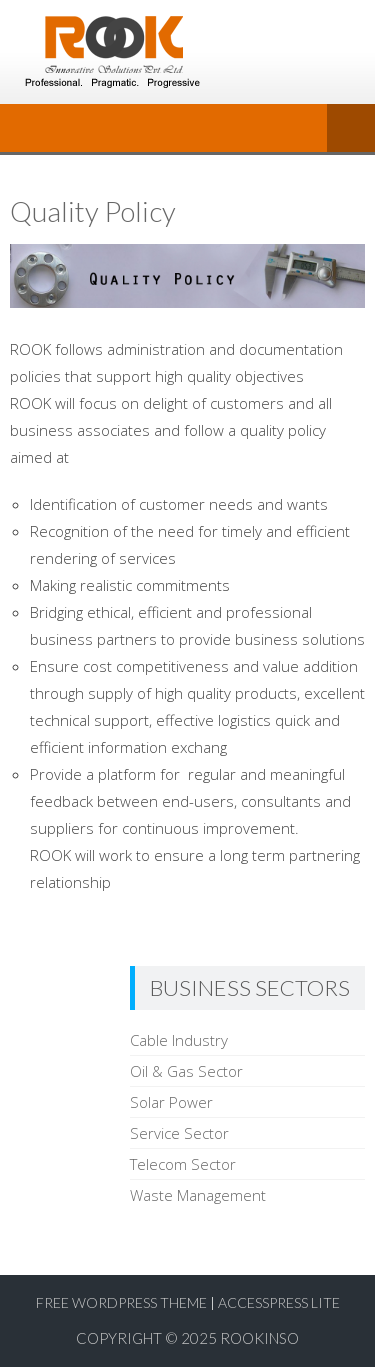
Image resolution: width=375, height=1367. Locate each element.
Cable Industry (179, 1040)
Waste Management (198, 1195)
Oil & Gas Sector (186, 1071)
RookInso (259, 1338)
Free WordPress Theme (121, 1302)
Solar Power (171, 1102)
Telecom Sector (183, 1164)
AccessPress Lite (279, 1302)
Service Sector (179, 1133)
